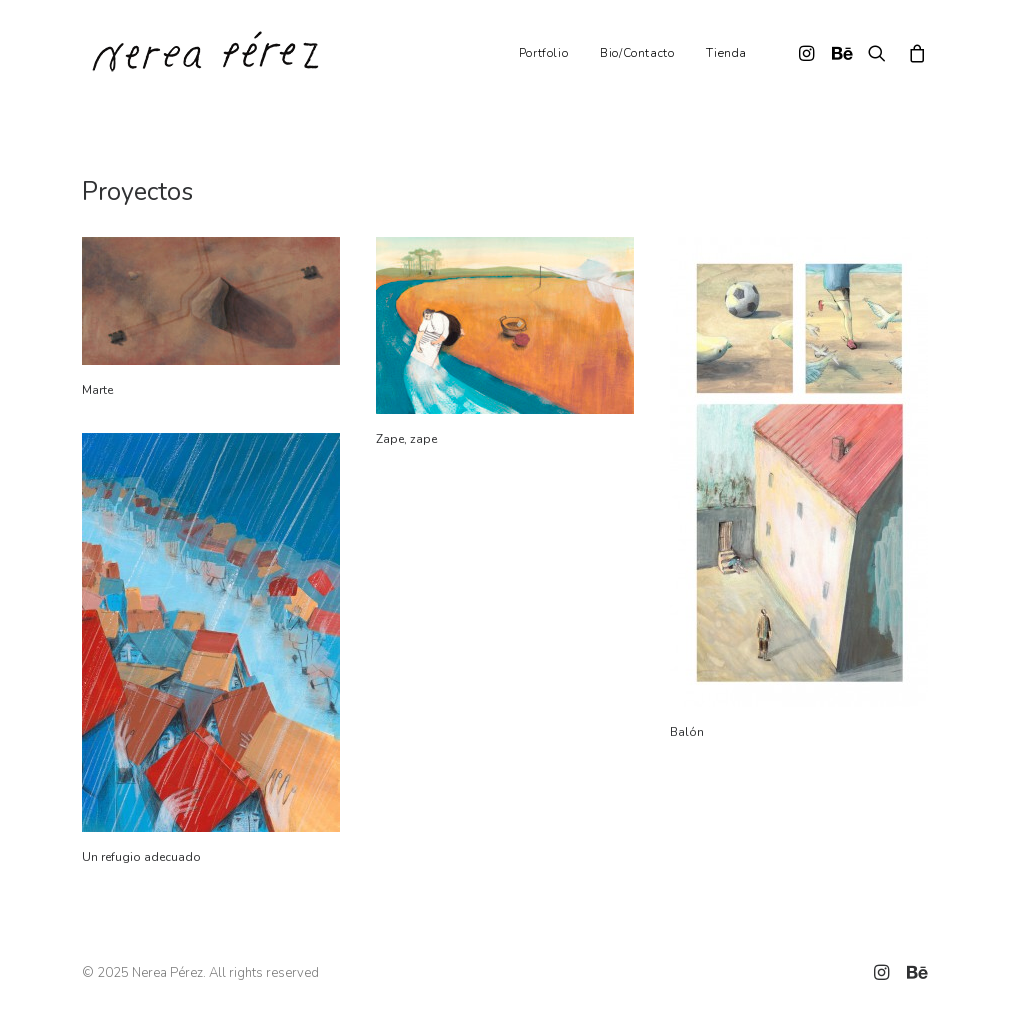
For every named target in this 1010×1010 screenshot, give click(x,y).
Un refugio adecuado (141, 857)
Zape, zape (406, 439)
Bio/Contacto (637, 53)
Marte (97, 390)
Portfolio (543, 53)
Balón (687, 732)
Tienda (726, 53)
